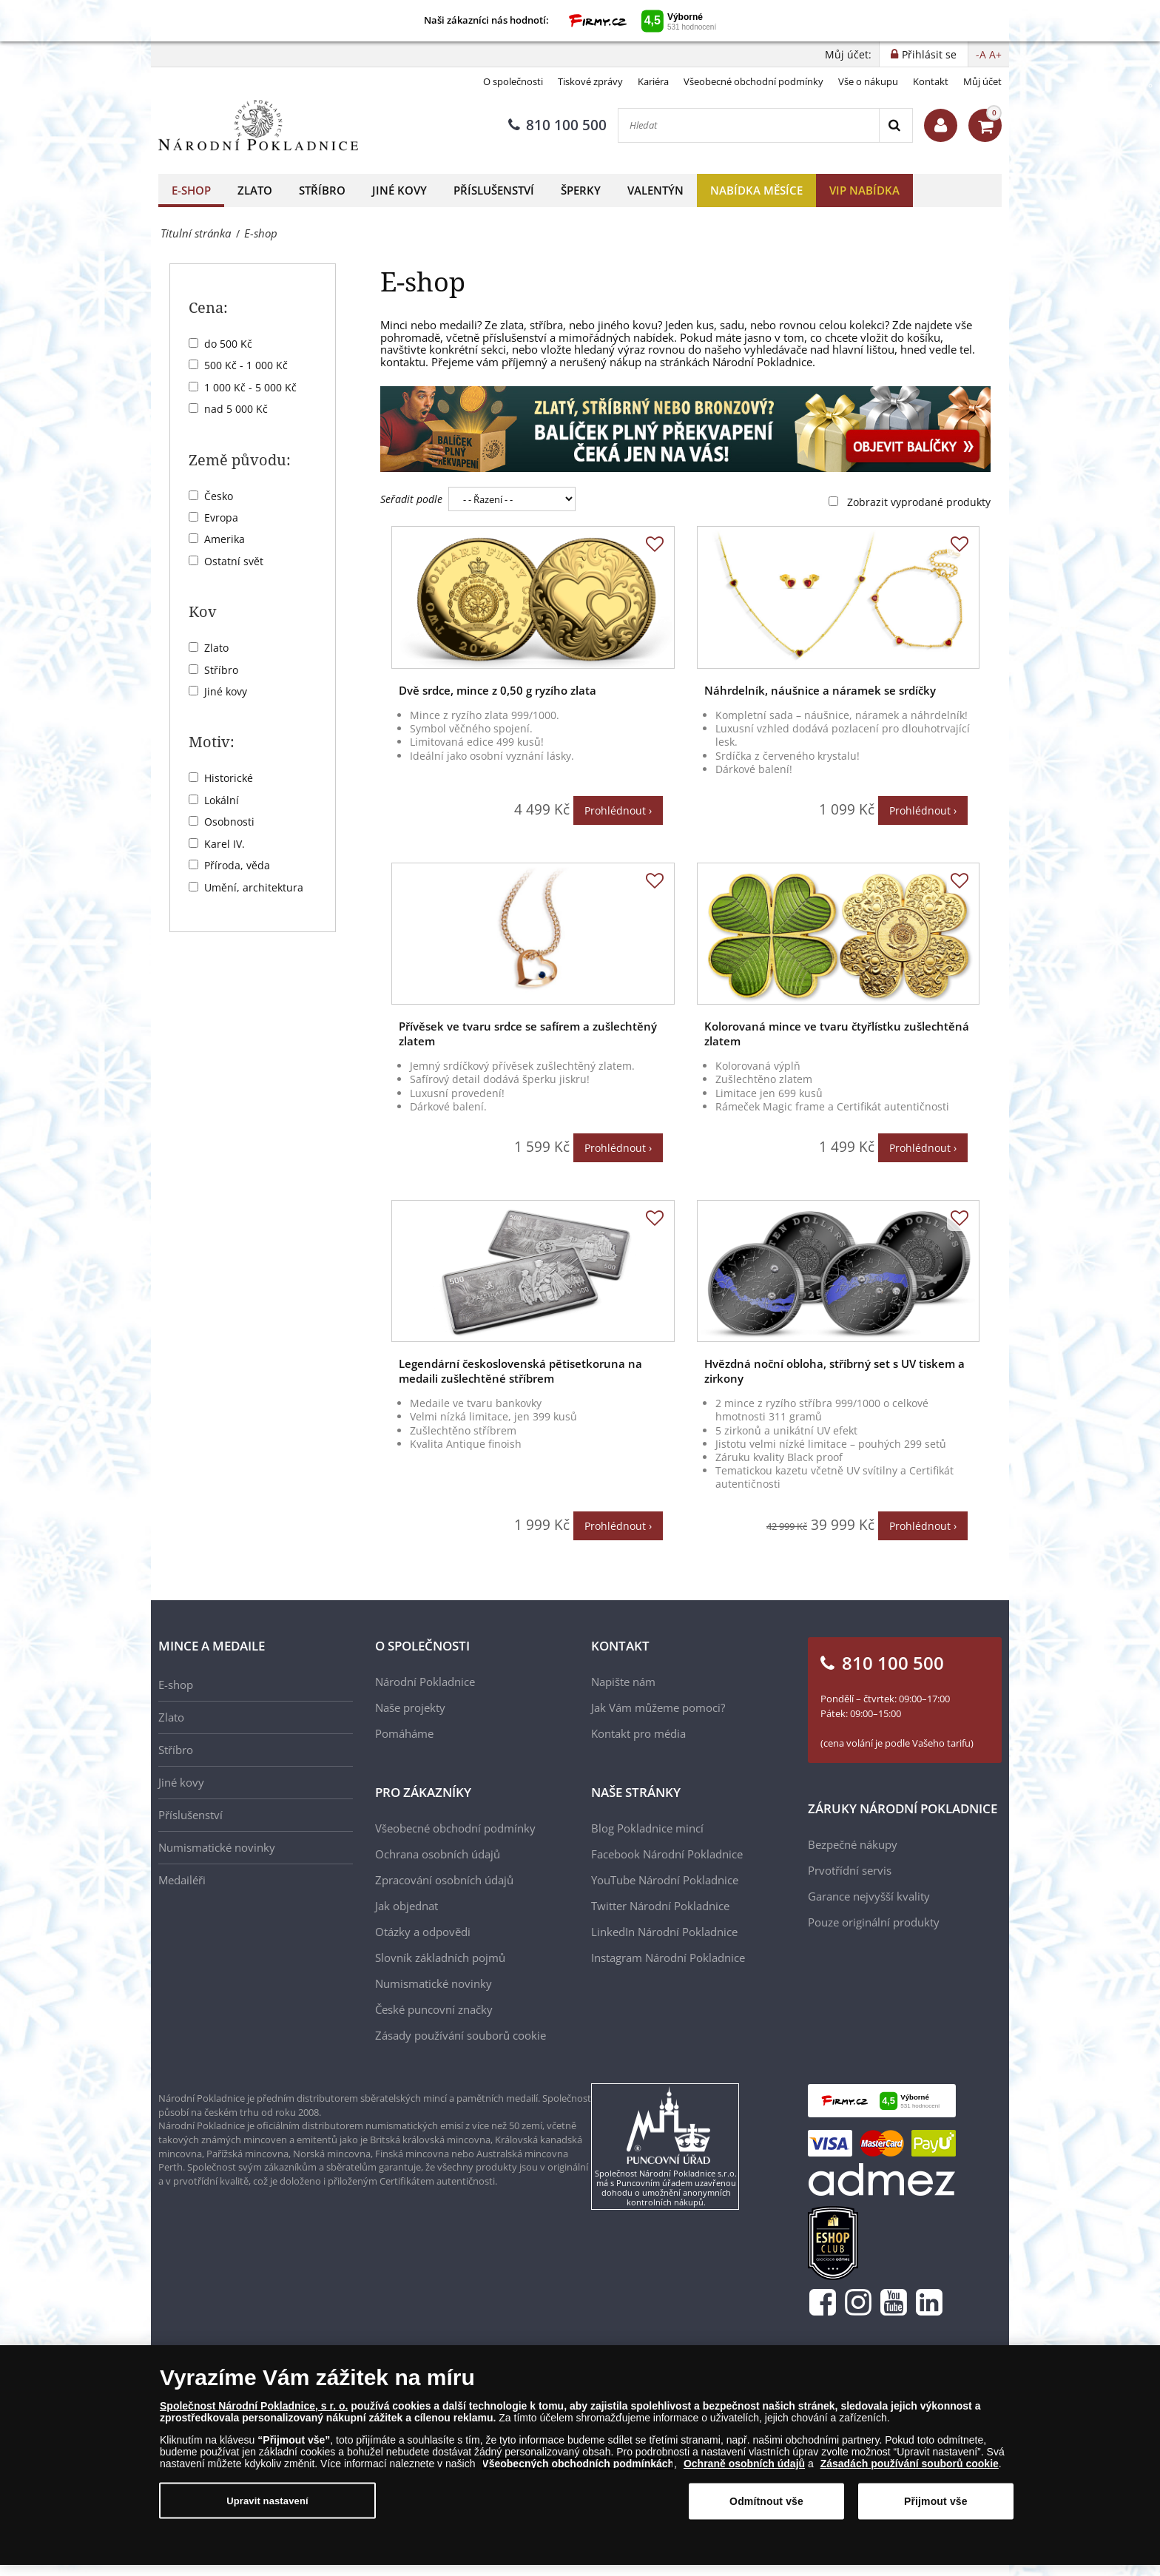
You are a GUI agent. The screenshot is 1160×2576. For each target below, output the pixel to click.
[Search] (895, 125)
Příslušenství (493, 190)
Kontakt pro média (638, 1733)
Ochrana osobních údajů (437, 1854)
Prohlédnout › (618, 810)
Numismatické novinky (216, 1847)
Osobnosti (229, 822)
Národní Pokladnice (425, 1681)
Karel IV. (224, 844)
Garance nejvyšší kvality (869, 1896)
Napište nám (623, 1681)
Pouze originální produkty (874, 1922)
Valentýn (655, 190)
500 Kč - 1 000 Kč (246, 365)
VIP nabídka (864, 190)
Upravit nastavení (267, 2502)
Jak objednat (406, 1905)
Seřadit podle (411, 499)
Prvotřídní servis (849, 1870)
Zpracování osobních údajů (444, 1879)
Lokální (221, 800)
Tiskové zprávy (590, 81)
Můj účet (982, 81)
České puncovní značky (434, 2009)
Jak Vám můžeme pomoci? (658, 1707)
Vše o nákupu (868, 81)
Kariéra (653, 81)
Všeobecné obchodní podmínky (753, 81)
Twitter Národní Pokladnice (660, 1905)
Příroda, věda (237, 865)
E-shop (191, 190)
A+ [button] (995, 54)
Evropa (221, 517)
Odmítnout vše (766, 2503)
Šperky (581, 190)
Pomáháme (404, 1733)
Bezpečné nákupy (852, 1844)
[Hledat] (748, 125)
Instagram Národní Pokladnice (668, 1957)
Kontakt (930, 81)
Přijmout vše (936, 2503)
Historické (228, 778)
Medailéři (182, 1879)
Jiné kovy (399, 190)
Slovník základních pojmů (440, 1957)
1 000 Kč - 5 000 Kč (250, 387)
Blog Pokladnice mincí (647, 1828)
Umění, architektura (253, 887)
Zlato (254, 190)
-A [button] (981, 54)
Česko (218, 496)
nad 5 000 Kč (236, 409)
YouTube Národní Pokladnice (664, 1879)
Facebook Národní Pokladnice (667, 1854)
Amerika (224, 539)
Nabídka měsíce (756, 190)
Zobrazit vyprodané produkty (919, 502)
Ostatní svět (233, 561)
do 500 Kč (228, 344)
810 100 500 (557, 125)
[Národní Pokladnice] (258, 125)
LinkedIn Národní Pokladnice (664, 1931)
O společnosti (513, 81)
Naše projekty (410, 1707)
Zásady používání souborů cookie (460, 2035)
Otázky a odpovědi (423, 1931)
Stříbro (322, 190)
